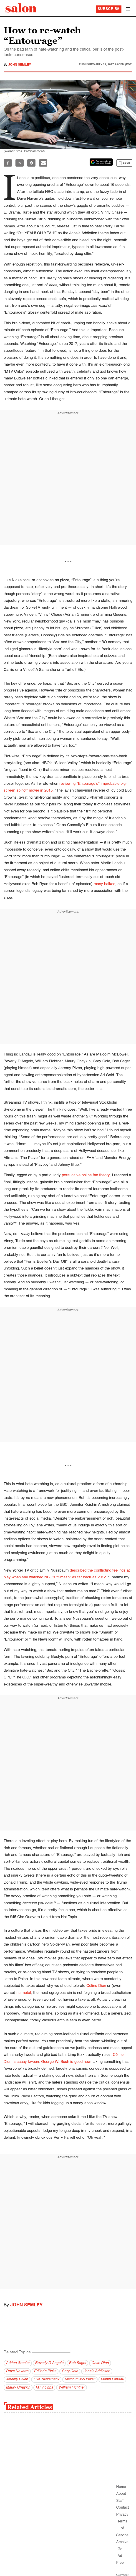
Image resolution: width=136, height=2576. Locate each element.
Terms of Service (122, 2528)
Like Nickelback (46, 2379)
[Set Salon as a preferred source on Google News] (101, 162)
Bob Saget (77, 2363)
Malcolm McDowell (80, 2379)
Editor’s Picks (45, 2371)
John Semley (19, 64)
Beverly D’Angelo (49, 2363)
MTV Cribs (44, 2387)
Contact (122, 2508)
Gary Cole (70, 2371)
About (121, 2494)
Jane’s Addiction (96, 2371)
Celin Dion (100, 2363)
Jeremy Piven (17, 2379)
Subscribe (109, 9)
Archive (122, 2542)
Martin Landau (112, 2379)
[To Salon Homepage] (20, 7)
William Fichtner (71, 2387)
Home (121, 2487)
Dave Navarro (17, 2371)
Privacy (122, 2515)
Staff (119, 2501)
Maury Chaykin (18, 2387)
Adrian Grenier (18, 2363)
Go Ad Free (120, 2556)
